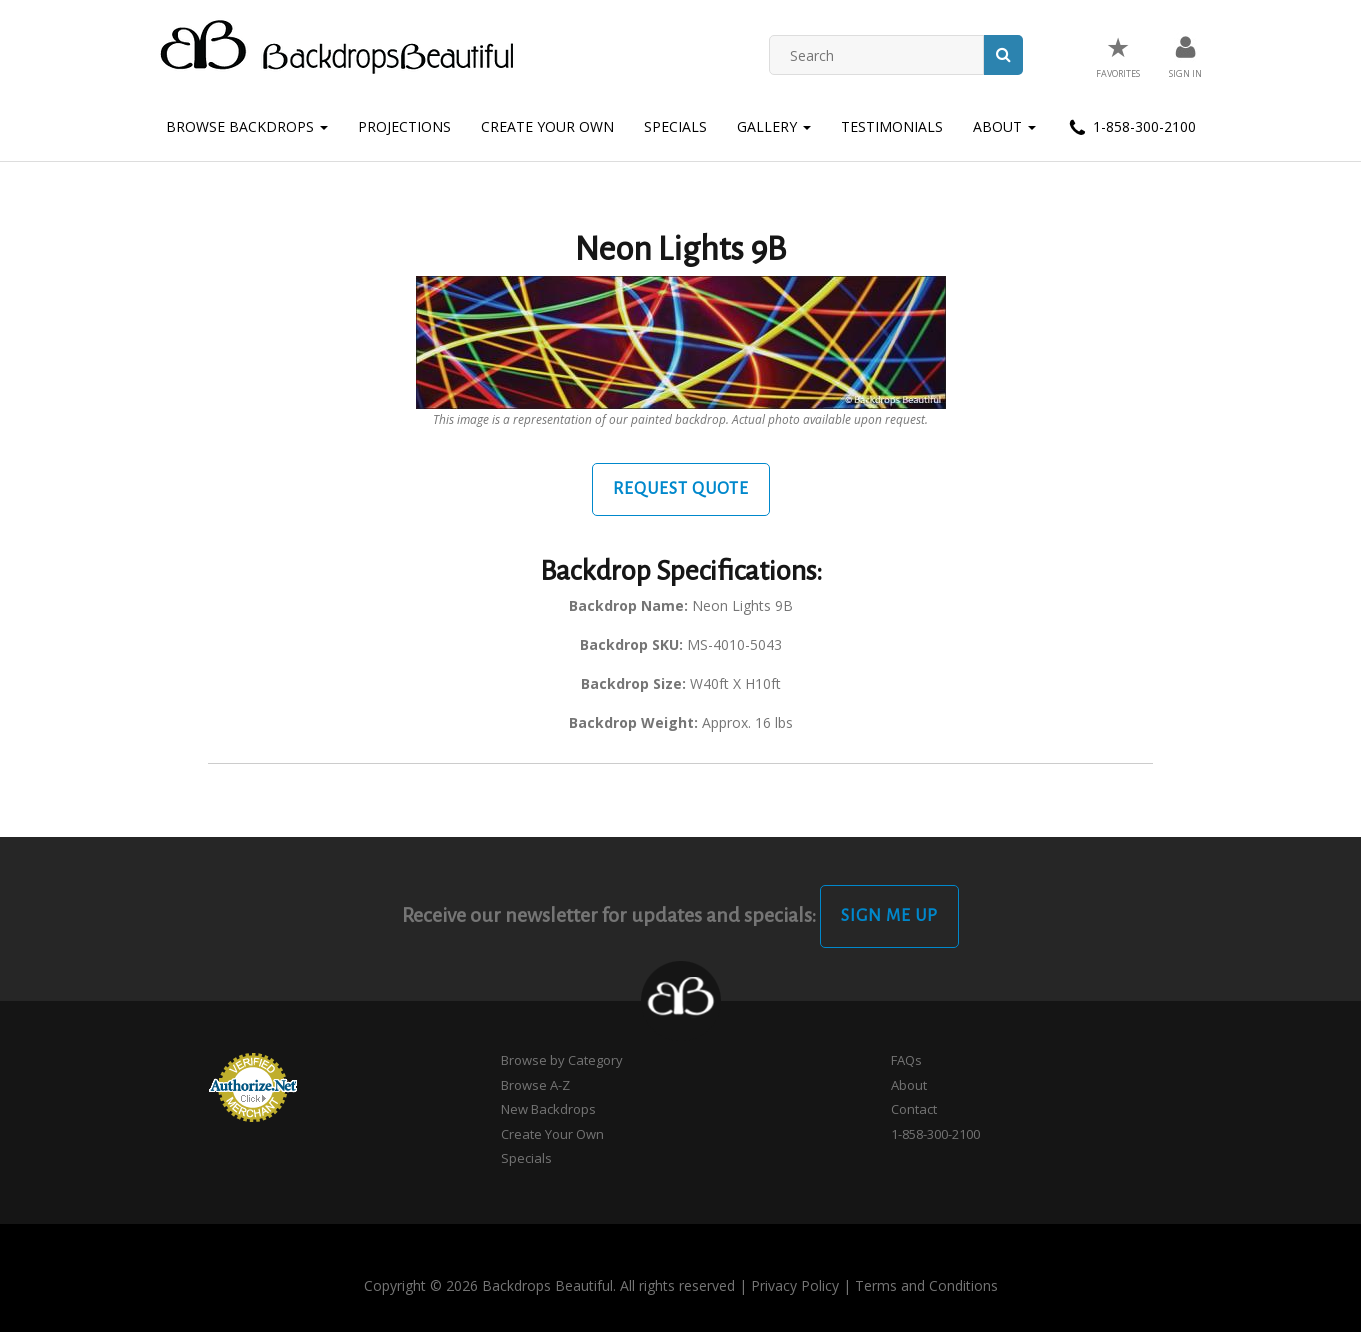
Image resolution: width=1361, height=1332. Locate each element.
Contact (914, 1109)
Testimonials (892, 126)
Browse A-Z (535, 1085)
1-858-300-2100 (1131, 128)
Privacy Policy (795, 1285)
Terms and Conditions (926, 1285)
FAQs (906, 1060)
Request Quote (681, 489)
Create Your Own (547, 126)
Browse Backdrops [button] (247, 126)
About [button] (1004, 126)
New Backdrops (548, 1109)
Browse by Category (562, 1060)
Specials (675, 126)
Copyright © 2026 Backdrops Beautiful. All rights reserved (549, 1285)
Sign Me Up (889, 916)
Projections (404, 126)
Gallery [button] (774, 126)
